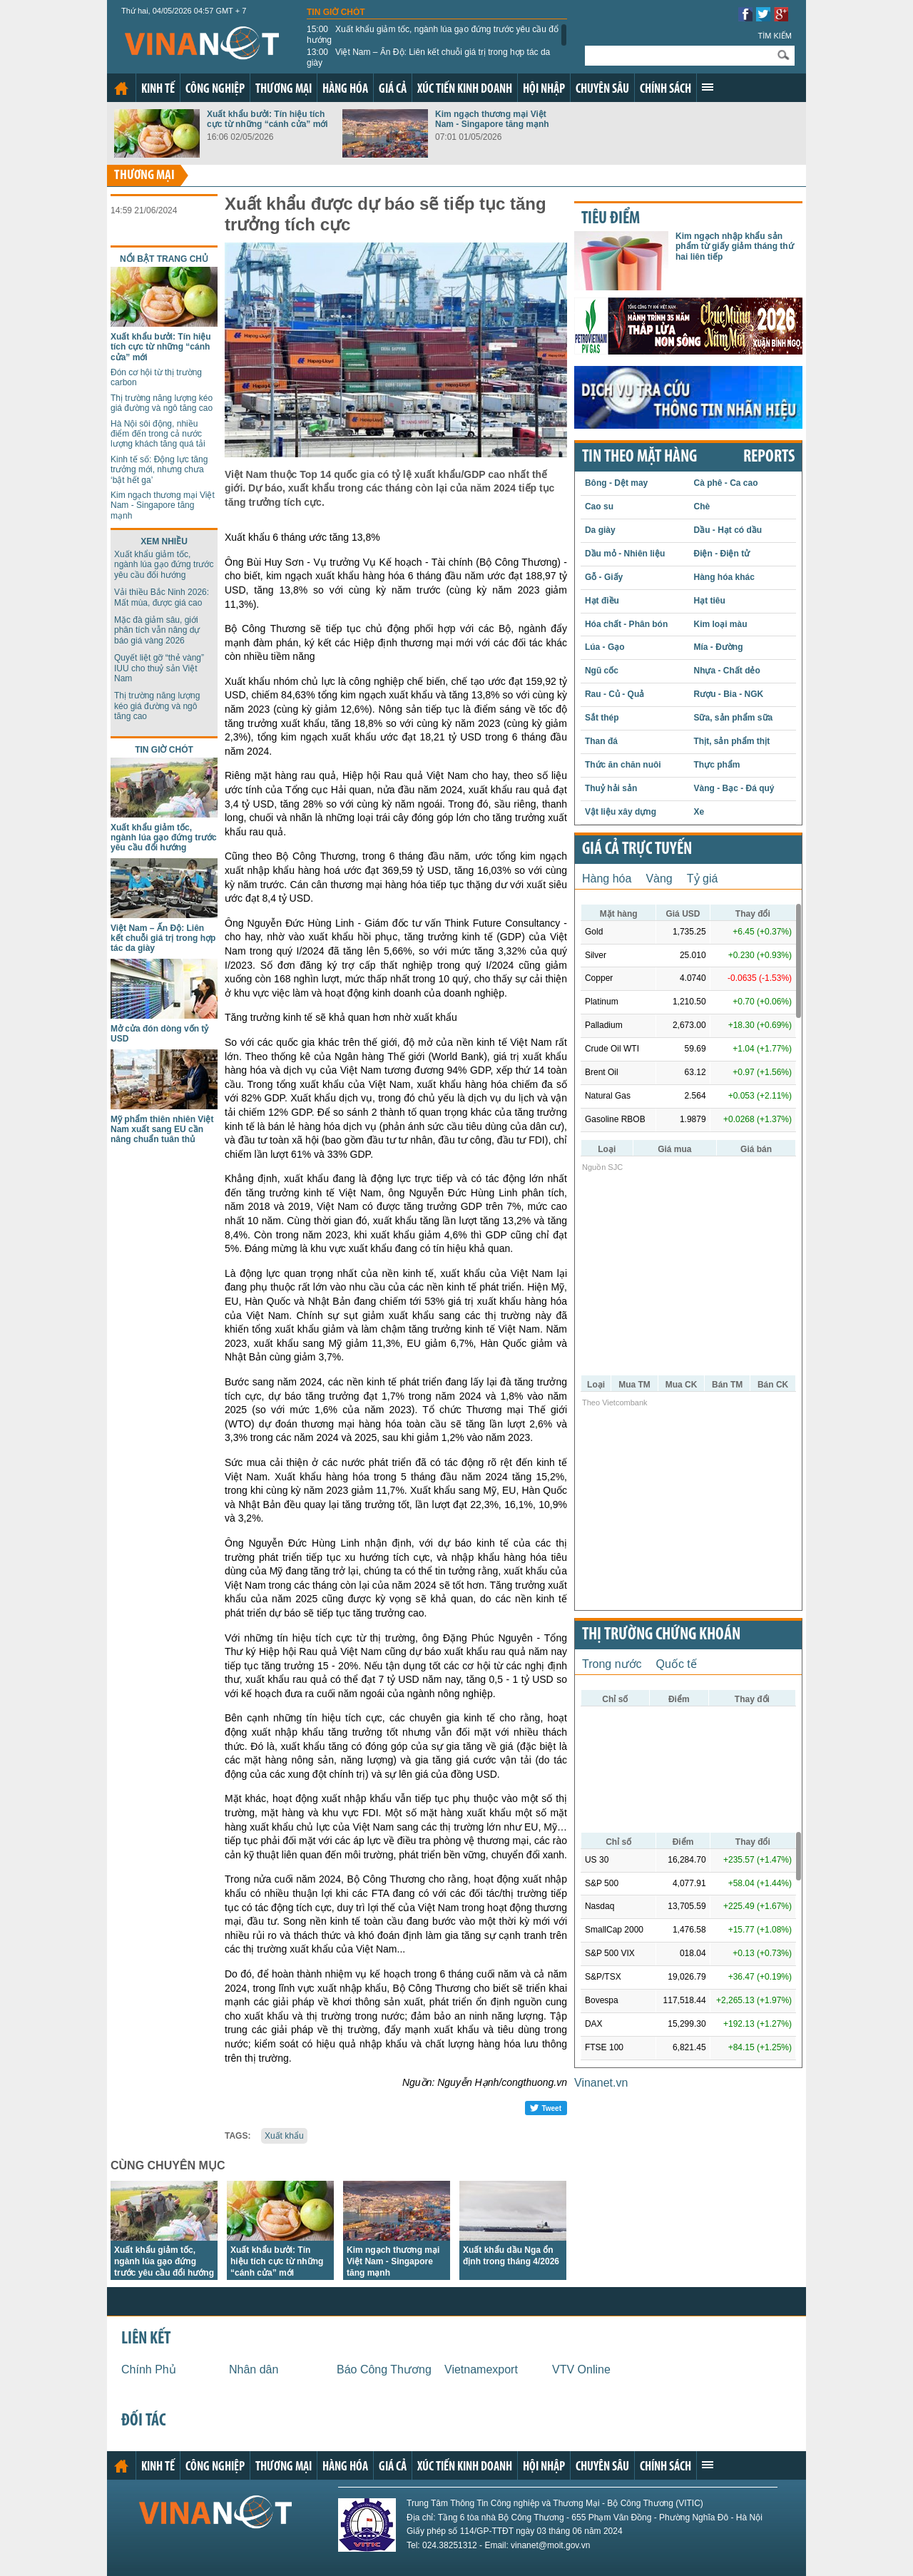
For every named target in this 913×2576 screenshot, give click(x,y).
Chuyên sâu (602, 89)
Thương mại (283, 89)
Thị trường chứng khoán (661, 1635)
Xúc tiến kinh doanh (464, 89)
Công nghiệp (215, 89)
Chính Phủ (148, 2369)
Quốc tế (676, 1664)
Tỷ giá (702, 878)
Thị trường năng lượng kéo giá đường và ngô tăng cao (162, 403)
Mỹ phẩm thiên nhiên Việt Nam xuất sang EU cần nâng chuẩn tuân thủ (162, 1129)
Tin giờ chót (336, 12)
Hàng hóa (345, 89)
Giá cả (393, 89)
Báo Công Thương (384, 2369)
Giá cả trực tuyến (637, 849)
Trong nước (612, 1664)
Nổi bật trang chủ (164, 259)
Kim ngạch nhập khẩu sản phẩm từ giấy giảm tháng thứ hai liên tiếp (734, 246)
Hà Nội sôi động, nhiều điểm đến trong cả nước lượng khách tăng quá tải (158, 434)
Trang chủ (121, 88)
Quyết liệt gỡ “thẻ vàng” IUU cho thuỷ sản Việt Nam (159, 668)
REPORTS (769, 457)
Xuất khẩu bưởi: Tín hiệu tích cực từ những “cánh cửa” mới (267, 119)
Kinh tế (158, 89)
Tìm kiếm (775, 35)
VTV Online (581, 2369)
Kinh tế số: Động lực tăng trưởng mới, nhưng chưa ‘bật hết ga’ (159, 469)
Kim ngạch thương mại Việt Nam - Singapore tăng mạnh (492, 119)
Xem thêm (707, 87)
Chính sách (665, 89)
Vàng (659, 878)
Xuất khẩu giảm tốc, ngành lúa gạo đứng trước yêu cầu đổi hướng (434, 34)
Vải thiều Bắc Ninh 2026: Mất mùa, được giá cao (161, 597)
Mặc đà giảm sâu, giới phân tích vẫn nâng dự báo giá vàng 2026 (157, 630)
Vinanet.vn (601, 2083)
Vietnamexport (481, 2369)
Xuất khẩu (284, 2136)
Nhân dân (253, 2369)
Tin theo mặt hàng (639, 457)
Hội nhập (544, 89)
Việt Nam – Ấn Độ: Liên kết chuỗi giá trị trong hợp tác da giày (428, 57)
